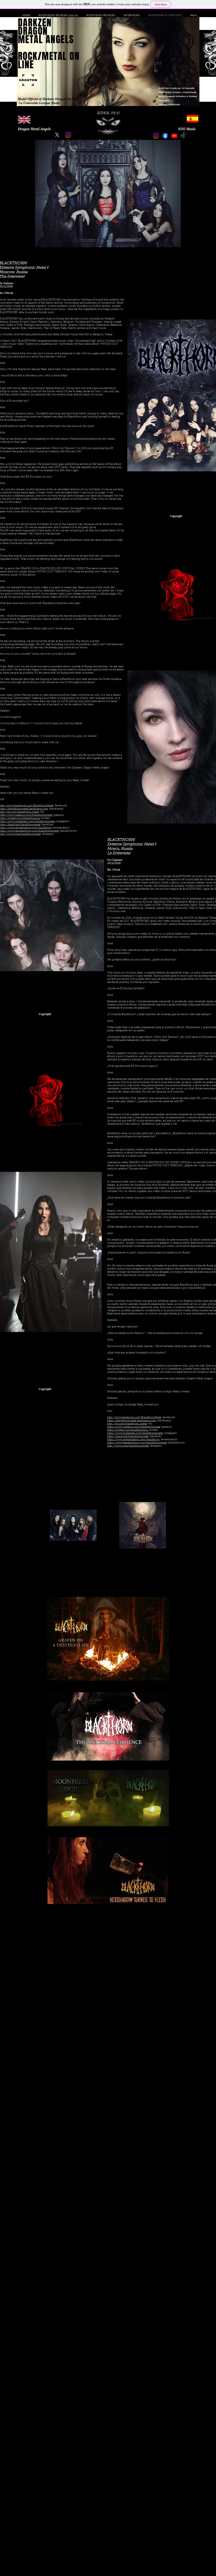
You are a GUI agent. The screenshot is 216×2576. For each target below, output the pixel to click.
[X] (57, 134)
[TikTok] (183, 135)
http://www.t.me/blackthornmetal (128, 1446)
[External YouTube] (108, 1956)
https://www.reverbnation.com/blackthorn (133, 1439)
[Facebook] (165, 135)
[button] (57, 15)
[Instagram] (68, 134)
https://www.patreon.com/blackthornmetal (133, 1427)
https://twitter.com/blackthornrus (127, 1430)
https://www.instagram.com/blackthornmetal (135, 1433)
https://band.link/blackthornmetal (128, 1436)
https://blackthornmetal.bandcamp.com (131, 1420)
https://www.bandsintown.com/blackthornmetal (137, 1443)
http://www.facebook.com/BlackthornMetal (134, 1417)
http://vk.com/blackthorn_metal (127, 1424)
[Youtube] (174, 135)
